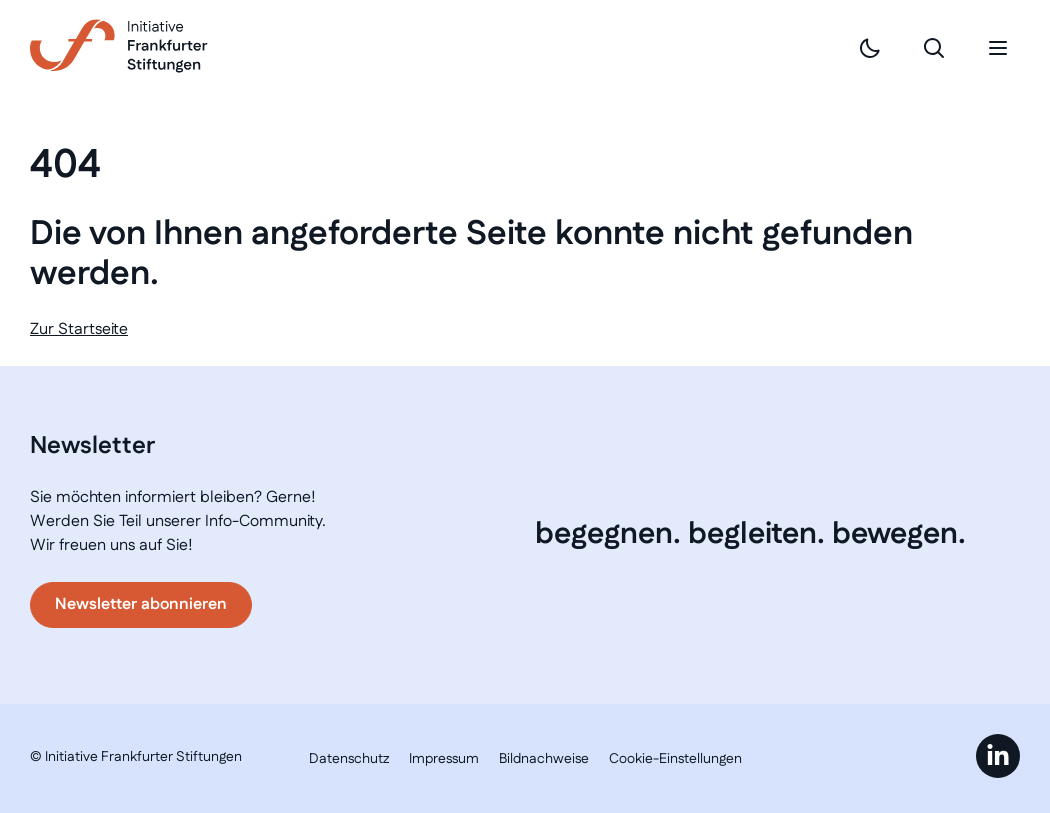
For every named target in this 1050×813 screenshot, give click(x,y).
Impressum (444, 759)
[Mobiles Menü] (998, 48)
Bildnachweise (544, 759)
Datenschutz (349, 759)
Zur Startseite (79, 329)
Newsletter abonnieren (141, 604)
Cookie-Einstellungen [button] (675, 759)
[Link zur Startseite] (119, 46)
